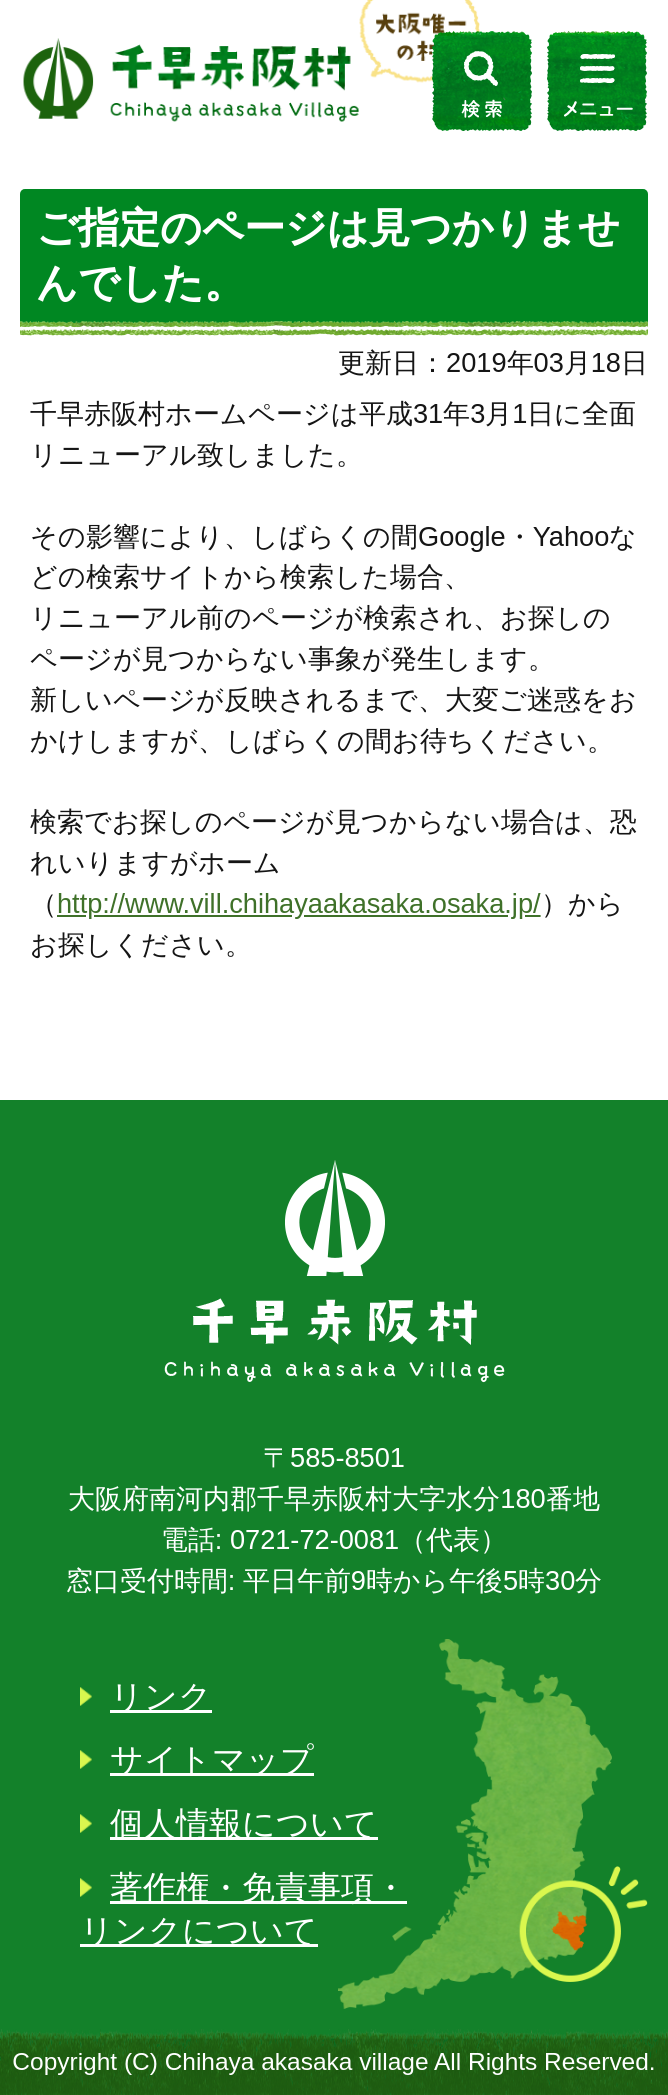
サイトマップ (212, 1759)
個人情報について (244, 1823)
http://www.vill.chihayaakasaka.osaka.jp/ (299, 903)
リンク (161, 1696)
